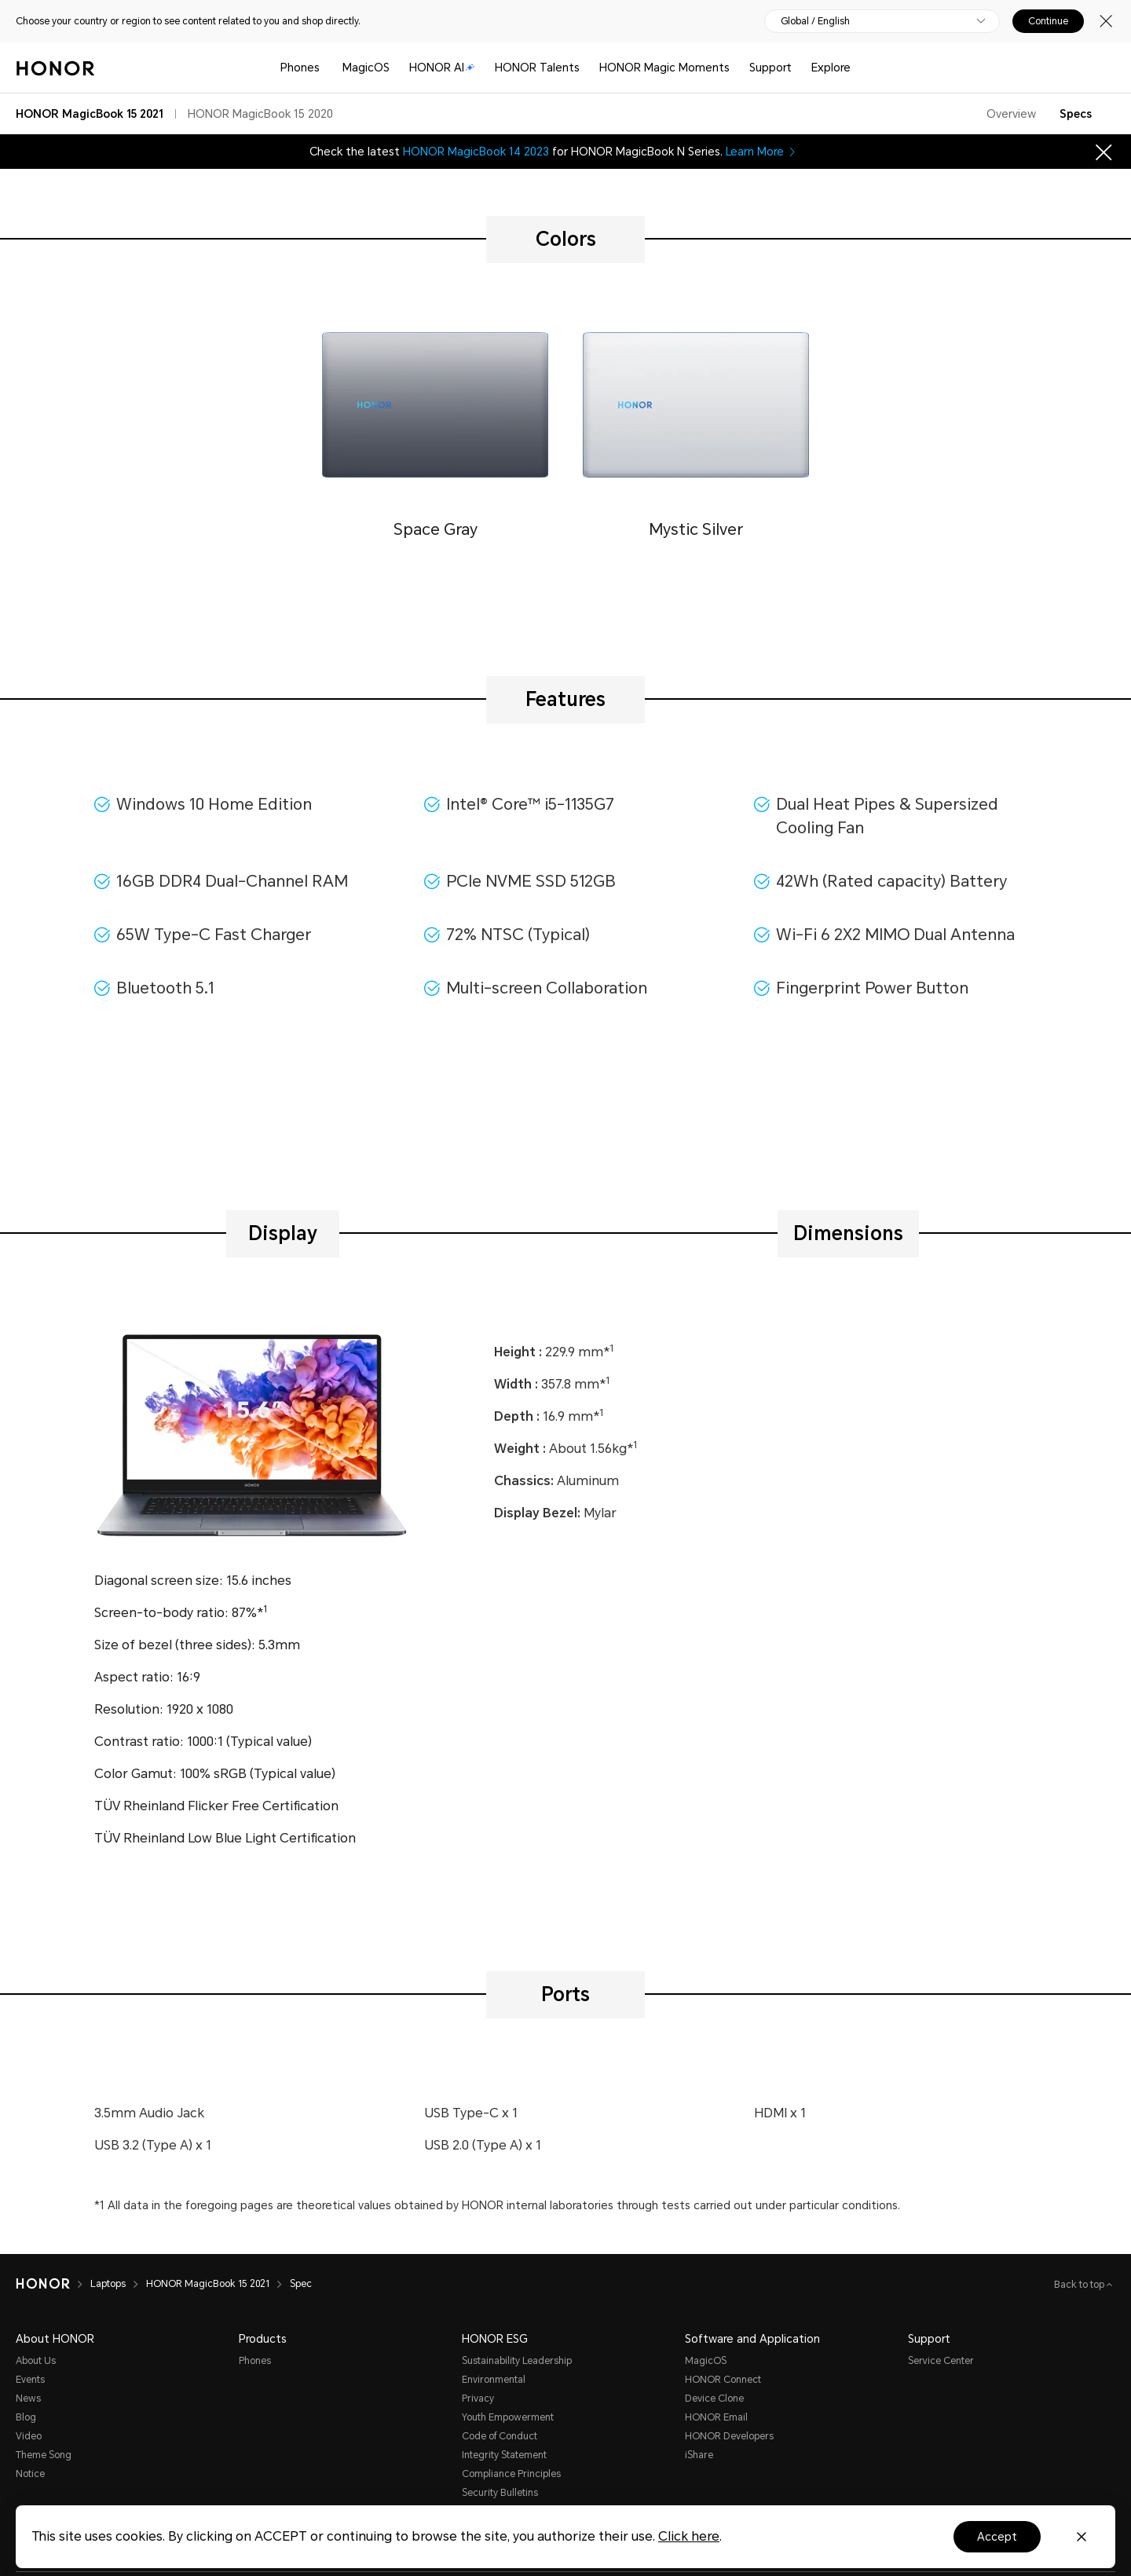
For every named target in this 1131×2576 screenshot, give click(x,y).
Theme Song (43, 2455)
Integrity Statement (504, 2455)
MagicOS (366, 67)
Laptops (108, 2283)
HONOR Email (716, 2417)
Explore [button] (831, 67)
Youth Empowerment (508, 2417)
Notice (30, 2473)
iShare (699, 2455)
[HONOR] (43, 2284)
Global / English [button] (815, 21)
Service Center (941, 2360)
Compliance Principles (511, 2473)
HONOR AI (442, 67)
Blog (26, 2417)
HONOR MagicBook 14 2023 (476, 151)
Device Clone (714, 2398)
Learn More (762, 151)
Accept (997, 2536)
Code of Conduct (499, 2436)
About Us (36, 2360)
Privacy (478, 2398)
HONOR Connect (723, 2379)
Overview (1011, 114)
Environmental (493, 2379)
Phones (300, 67)
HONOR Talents (537, 67)
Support (770, 67)
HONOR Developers (729, 2436)
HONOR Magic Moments (664, 67)
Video (29, 2436)
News (28, 2398)
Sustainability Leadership (517, 2360)
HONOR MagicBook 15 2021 (207, 2283)
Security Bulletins (500, 2492)
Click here (688, 2536)
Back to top (1080, 2284)
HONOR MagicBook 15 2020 (260, 114)
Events (30, 2379)
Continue (1048, 21)
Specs (1076, 114)
